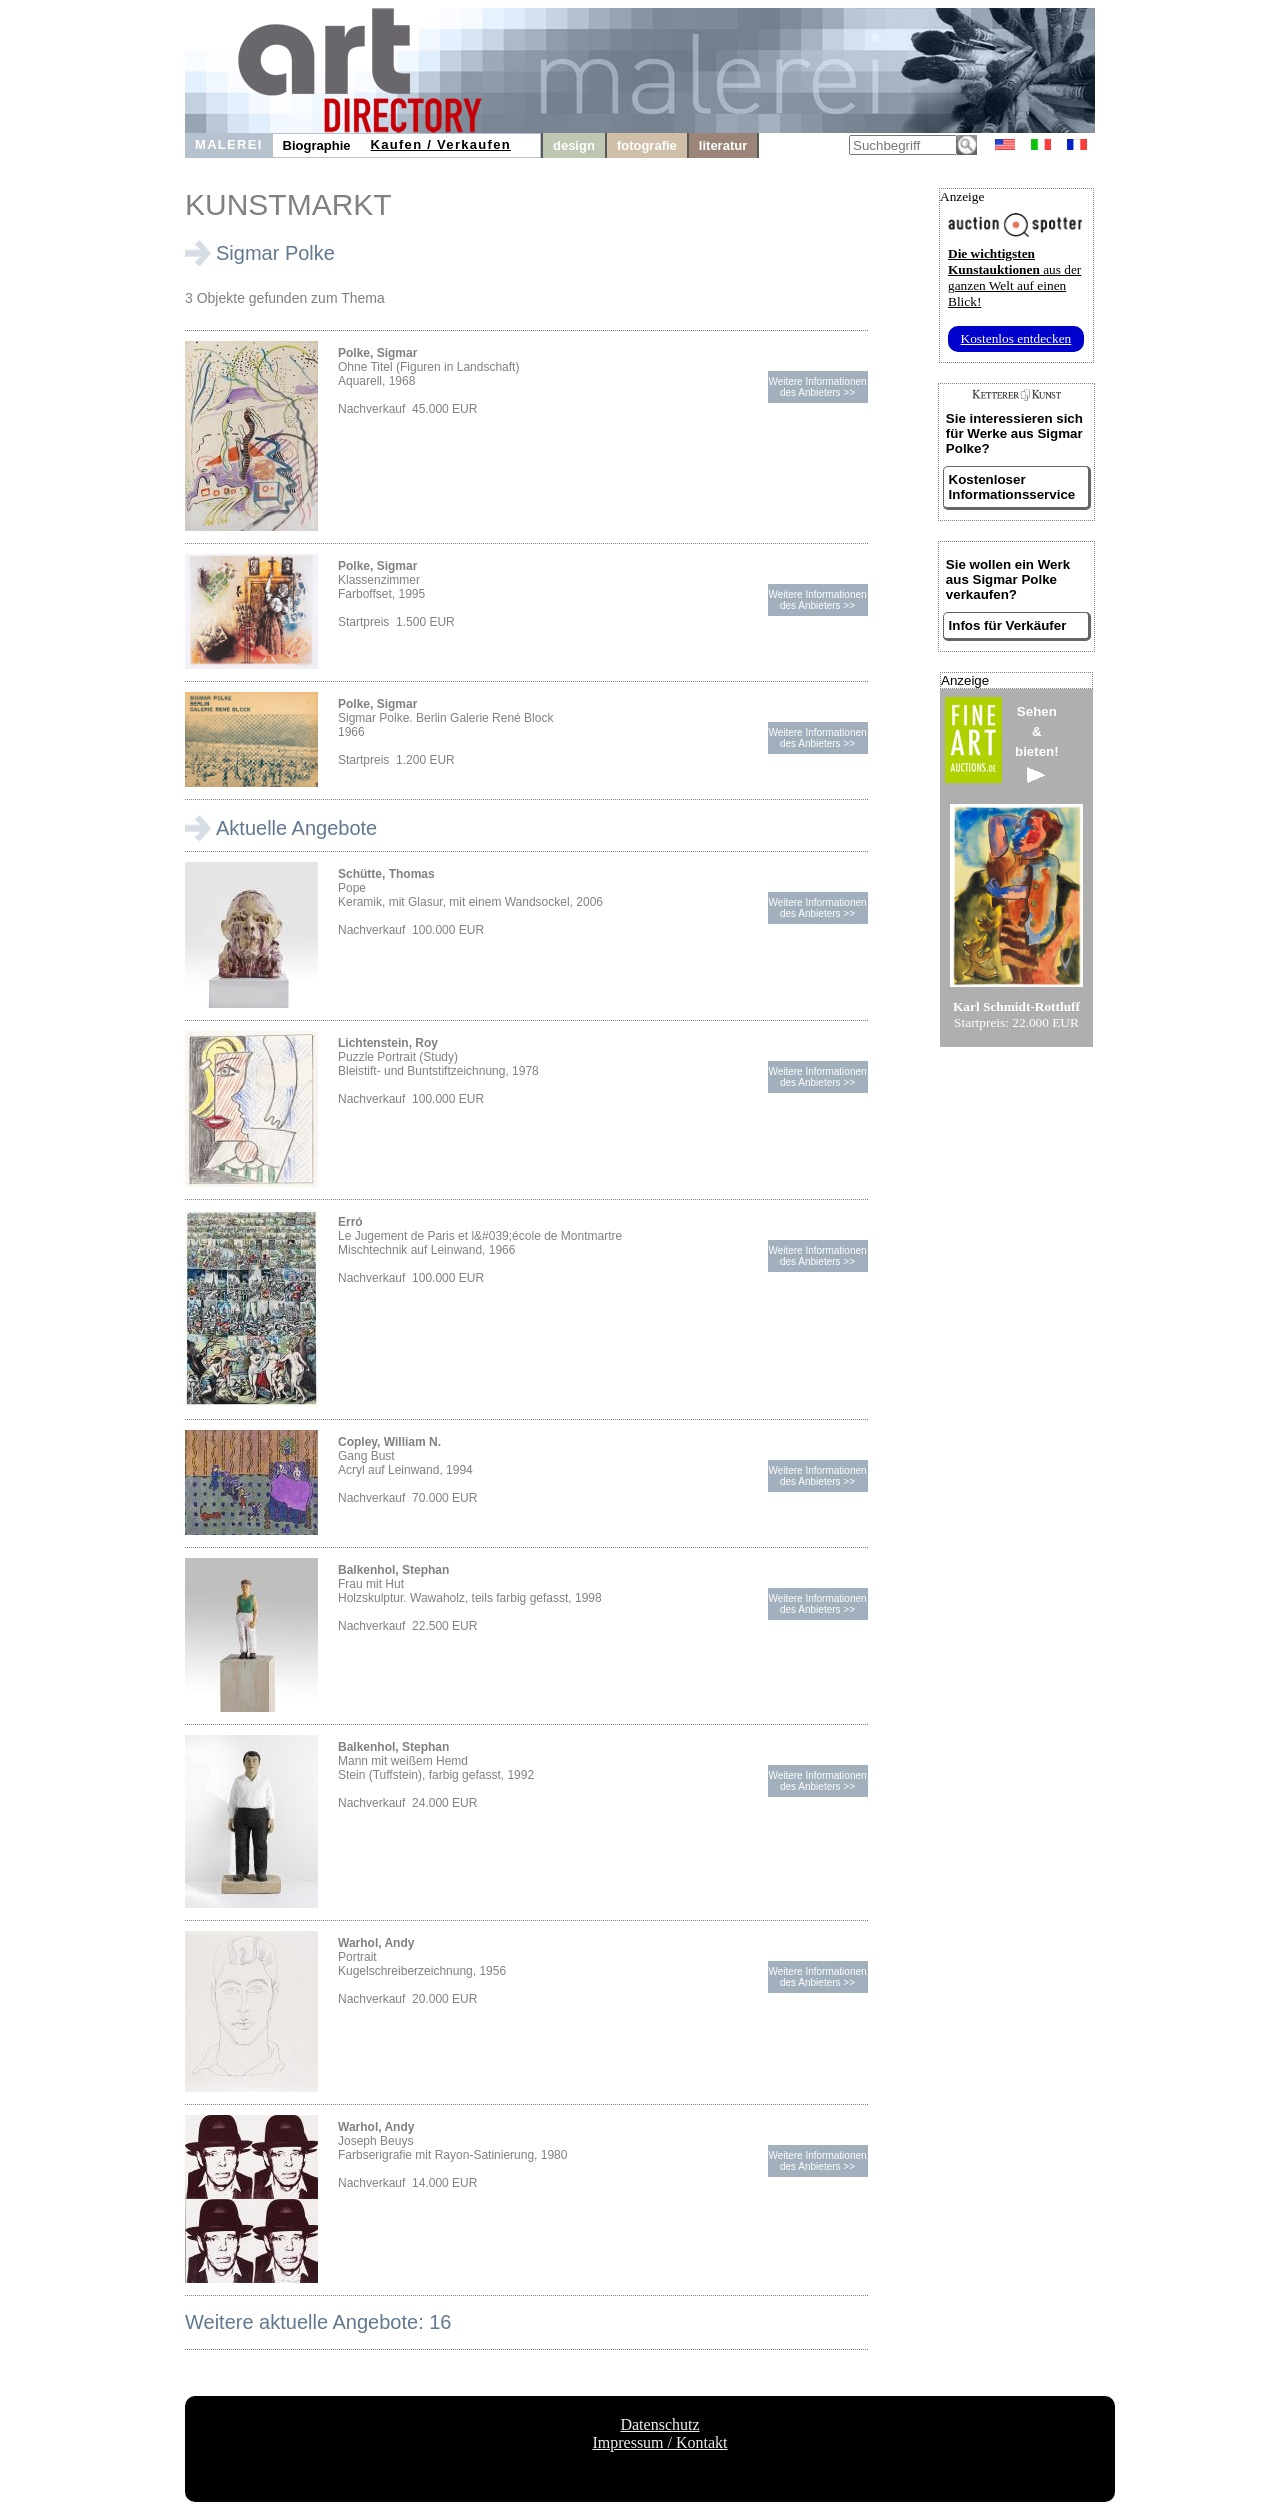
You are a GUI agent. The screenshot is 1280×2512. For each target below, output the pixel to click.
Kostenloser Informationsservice (1012, 487)
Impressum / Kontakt (659, 2442)
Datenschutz (659, 2424)
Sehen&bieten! (1037, 743)
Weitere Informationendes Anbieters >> (817, 387)
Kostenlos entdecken (1016, 338)
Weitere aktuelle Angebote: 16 (318, 2322)
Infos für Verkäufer (1008, 625)
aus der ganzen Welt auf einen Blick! (1014, 277)
